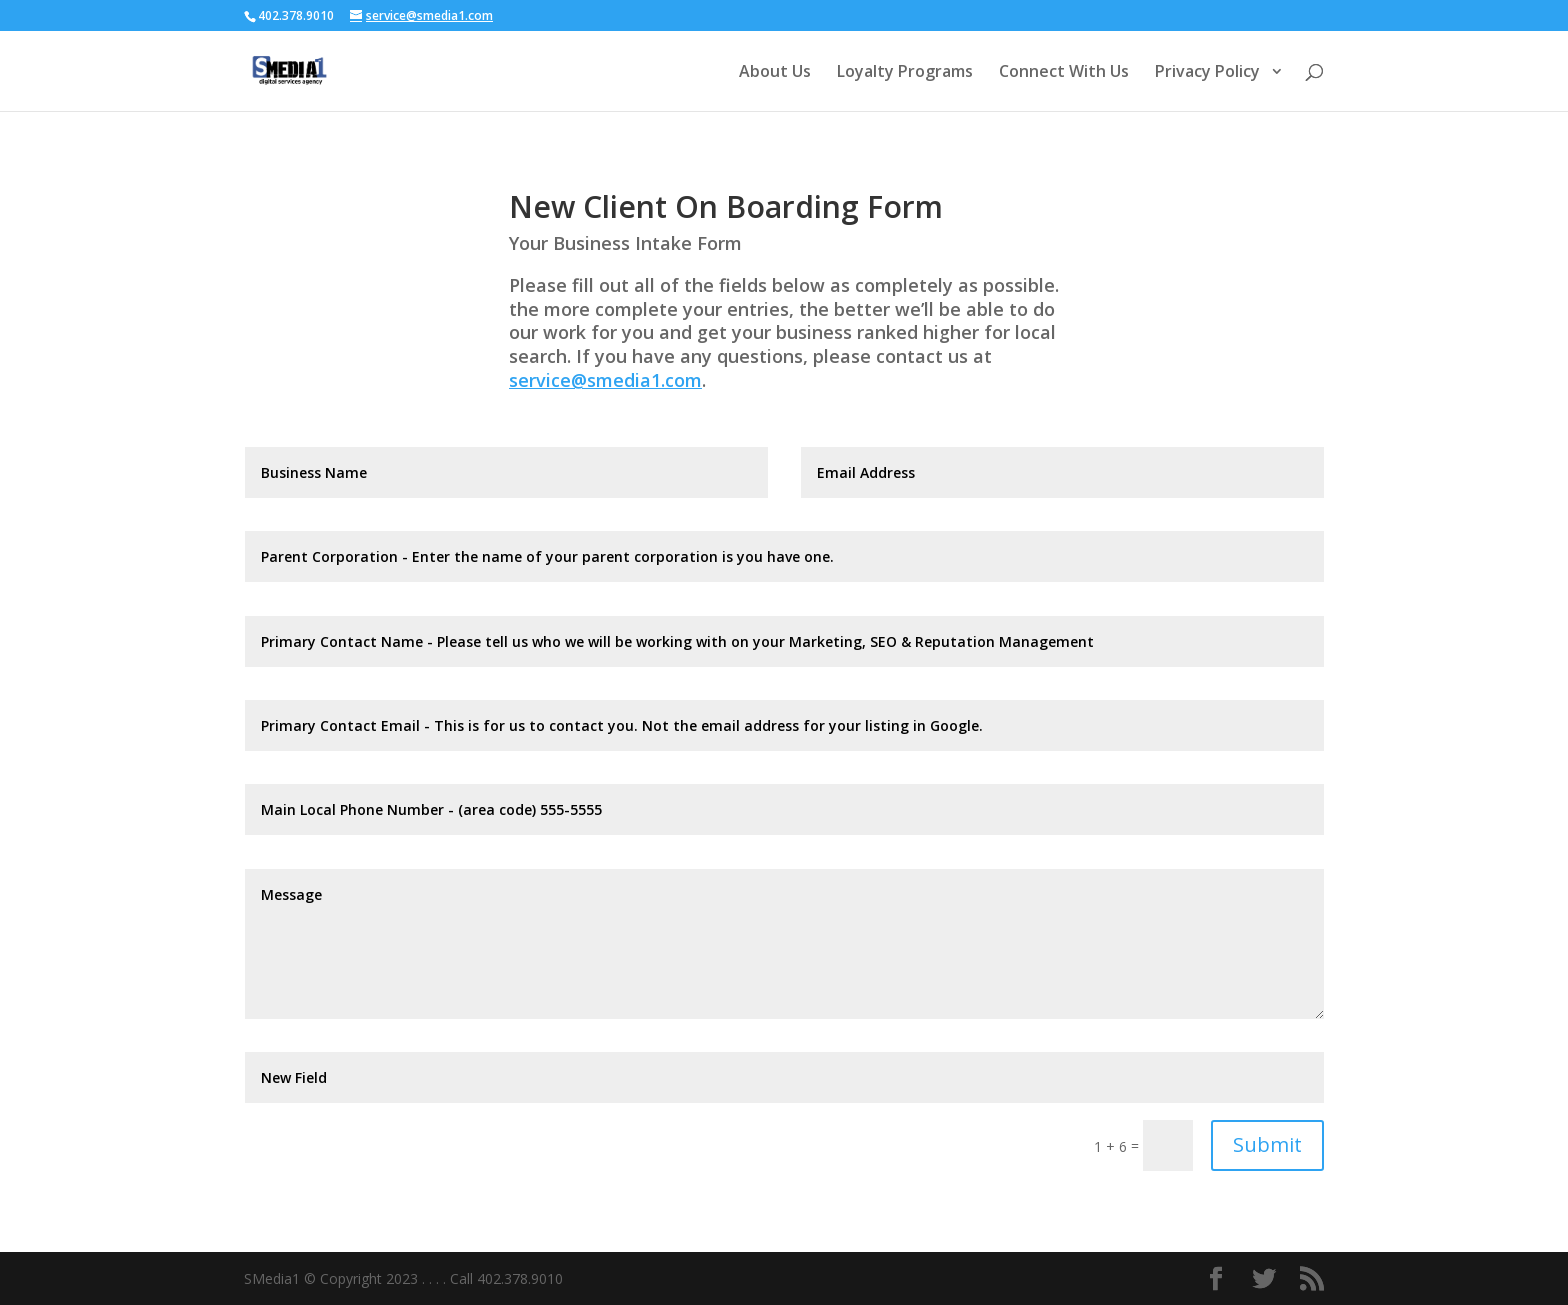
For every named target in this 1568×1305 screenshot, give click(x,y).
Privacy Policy (1209, 73)
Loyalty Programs (905, 73)
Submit (1267, 1144)
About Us (775, 73)
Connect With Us (1064, 73)
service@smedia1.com (605, 380)
